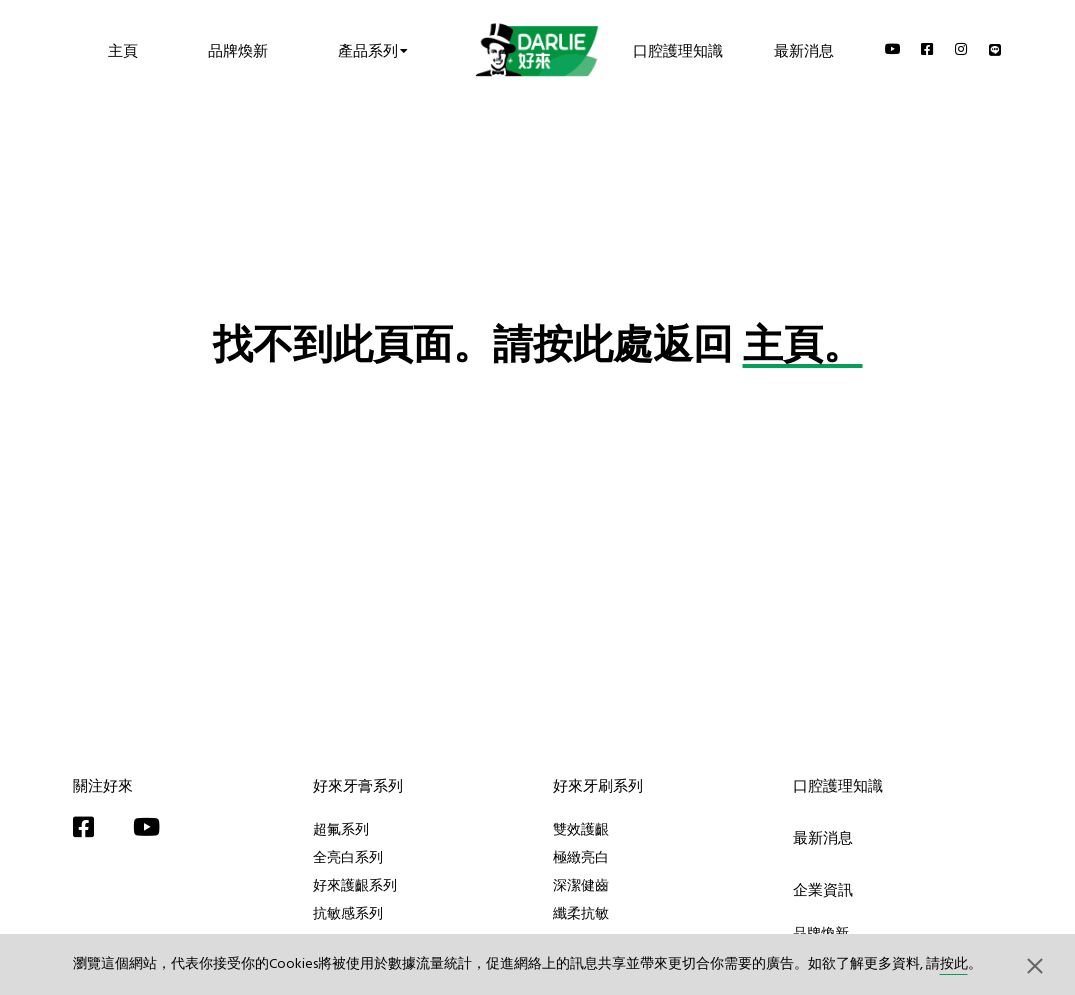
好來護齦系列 (355, 885)
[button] (1035, 965)
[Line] (996, 49)
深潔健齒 (581, 885)
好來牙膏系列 (358, 785)
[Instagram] (962, 49)
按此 (954, 964)
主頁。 (803, 348)
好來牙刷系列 (598, 785)
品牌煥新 (238, 49)
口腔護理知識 (678, 49)
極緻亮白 (581, 857)
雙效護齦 (581, 829)
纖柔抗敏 (581, 913)
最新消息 (804, 49)
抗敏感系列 (348, 913)
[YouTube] (893, 49)
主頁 (123, 49)
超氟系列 (341, 829)
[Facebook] (928, 49)
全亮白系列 (348, 857)
